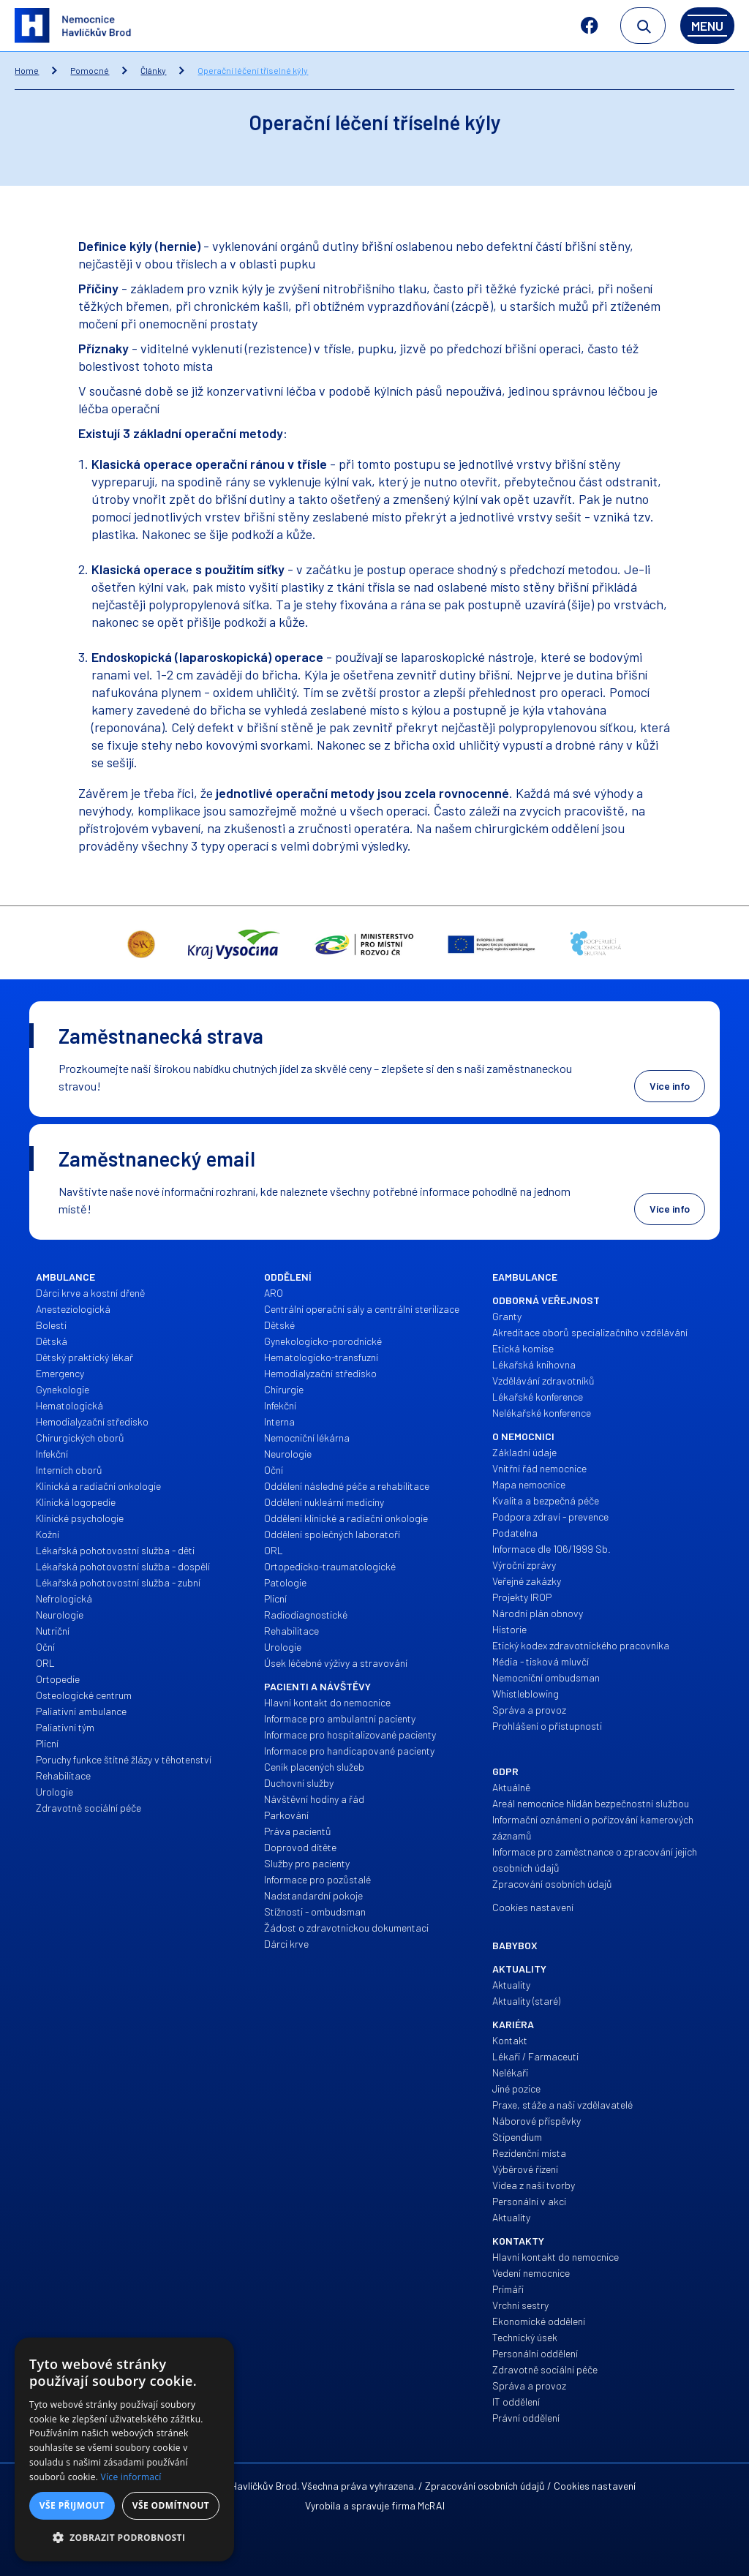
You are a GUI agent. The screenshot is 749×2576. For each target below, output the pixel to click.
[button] (124, 2538)
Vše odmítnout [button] (170, 2505)
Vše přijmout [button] (72, 2505)
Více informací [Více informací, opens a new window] (131, 2477)
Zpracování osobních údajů (485, 2485)
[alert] (124, 2449)
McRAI (431, 2505)
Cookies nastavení (595, 2485)
